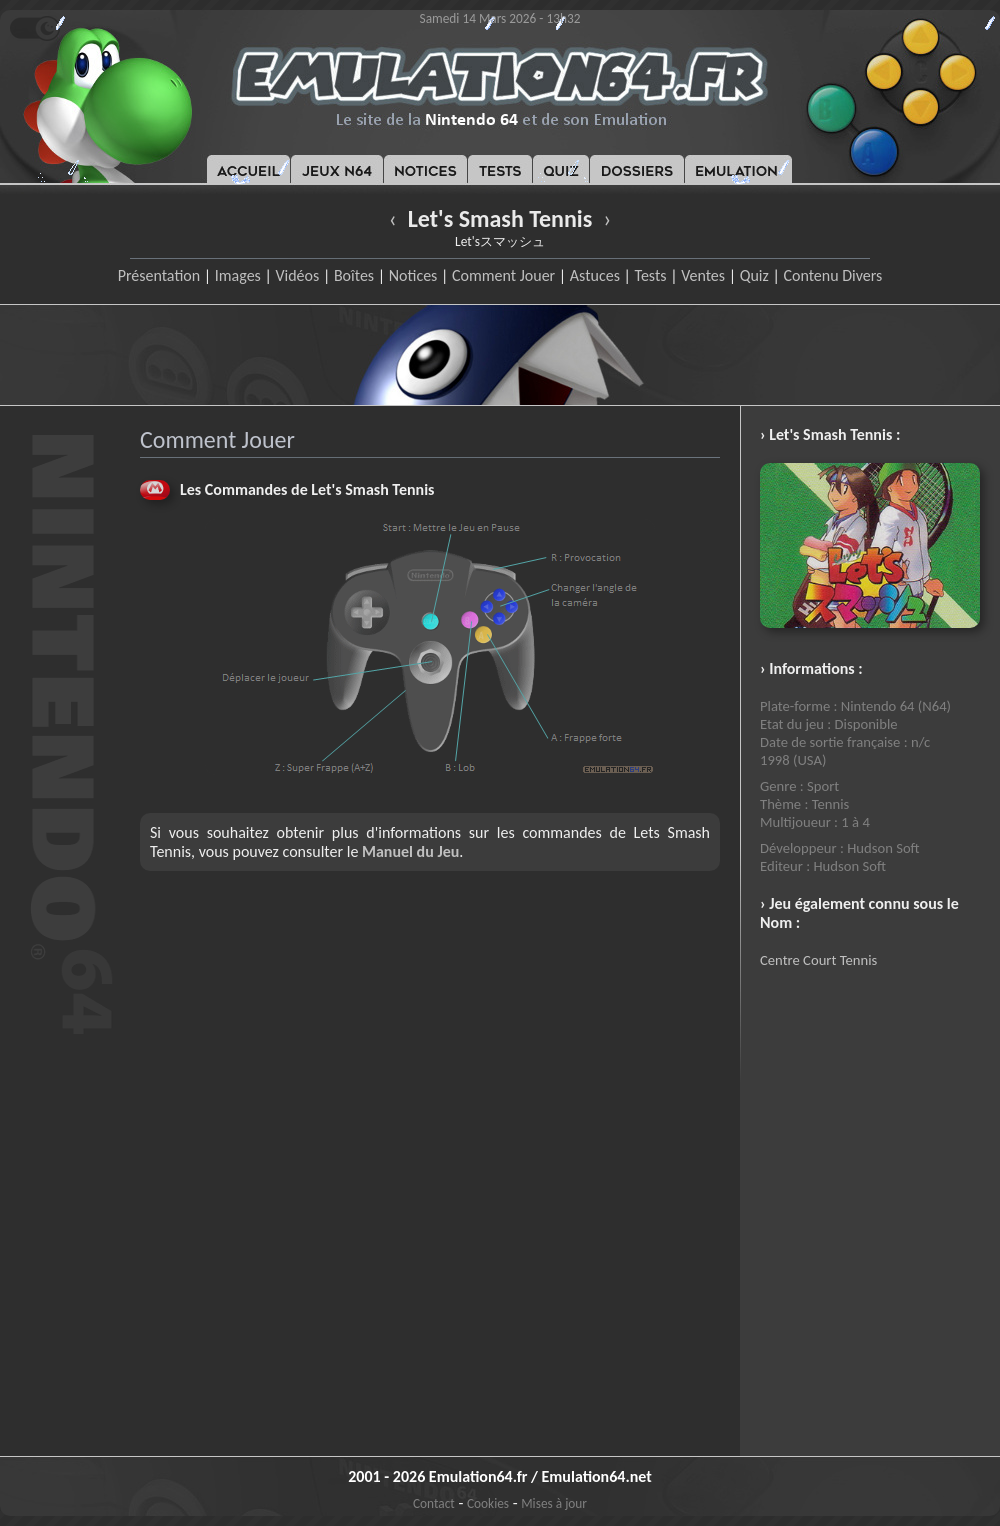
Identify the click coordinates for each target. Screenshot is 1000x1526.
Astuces (595, 275)
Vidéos (297, 275)
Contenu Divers (832, 275)
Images (238, 275)
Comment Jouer (503, 275)
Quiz (754, 275)
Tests (651, 275)
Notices (413, 275)
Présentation (159, 275)
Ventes (703, 275)
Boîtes (354, 275)
